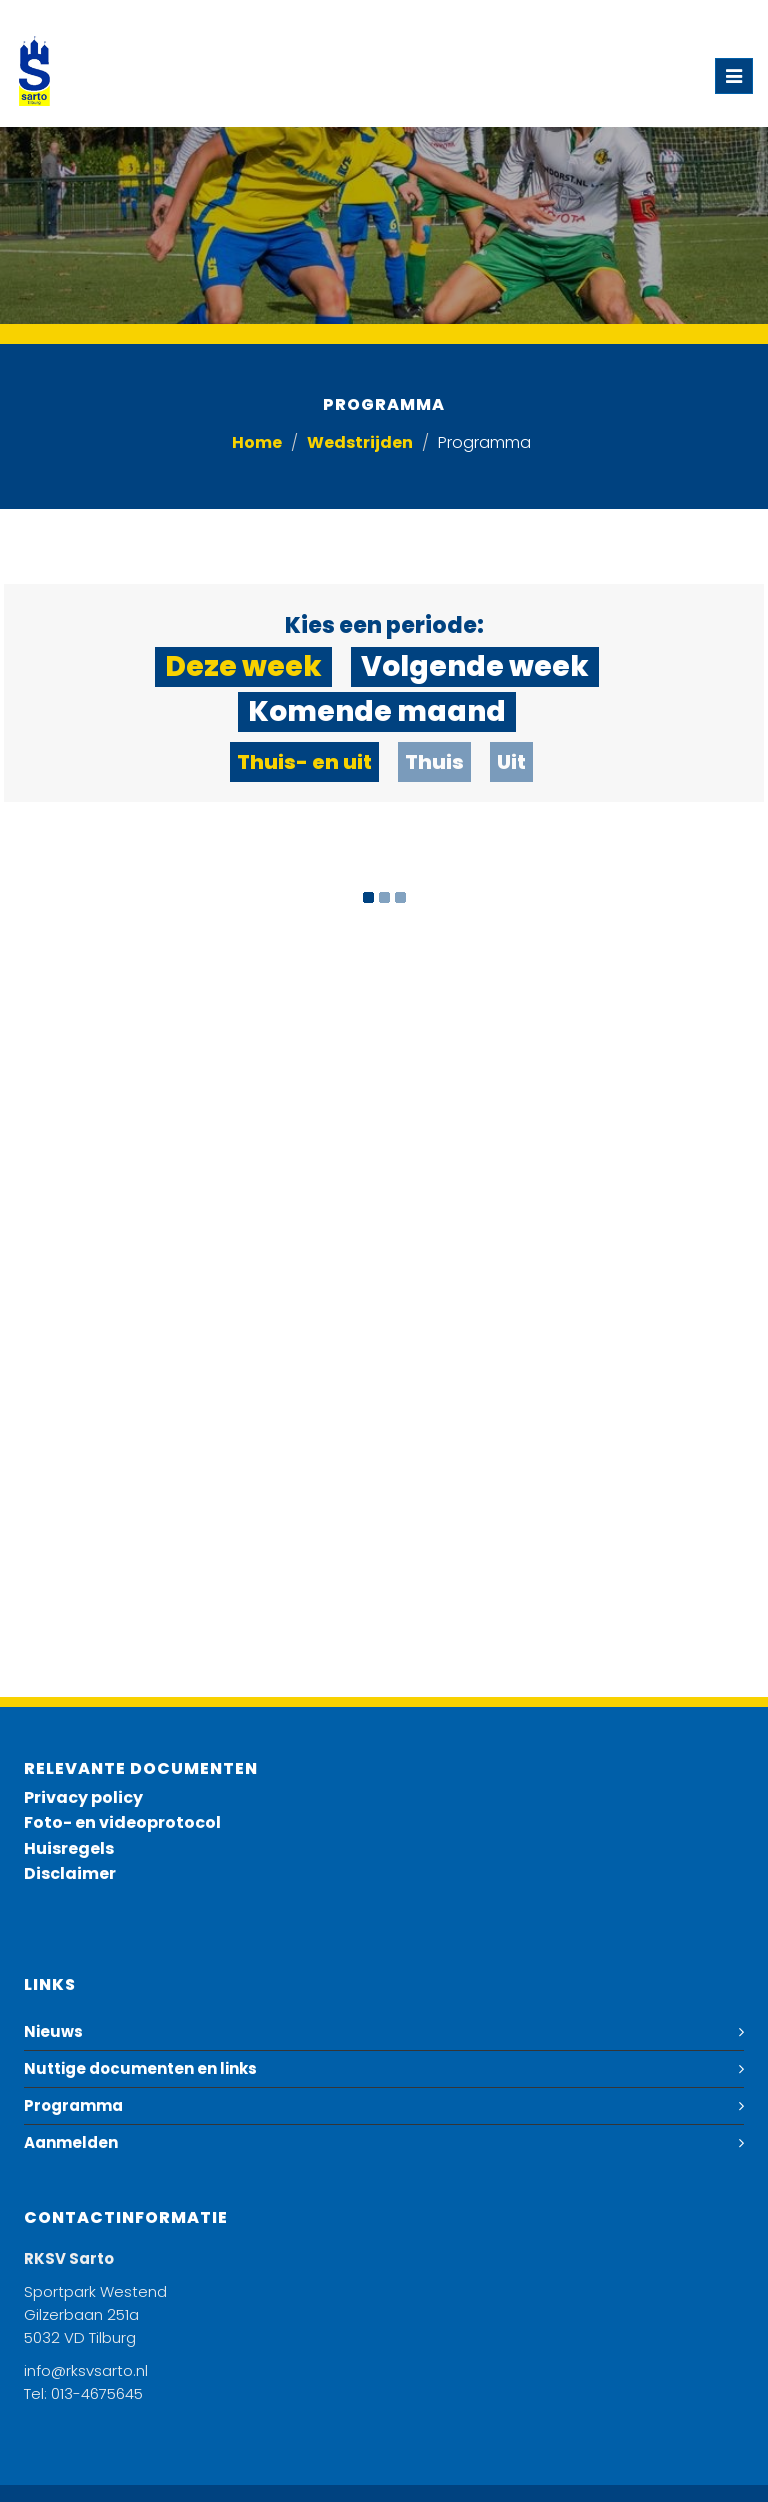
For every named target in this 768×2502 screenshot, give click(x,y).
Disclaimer (70, 1873)
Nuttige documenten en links (140, 2068)
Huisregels (69, 1848)
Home (257, 442)
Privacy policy (83, 1797)
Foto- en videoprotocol (122, 1822)
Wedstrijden (360, 442)
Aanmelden (71, 2142)
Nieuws (53, 2031)
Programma (73, 2105)
